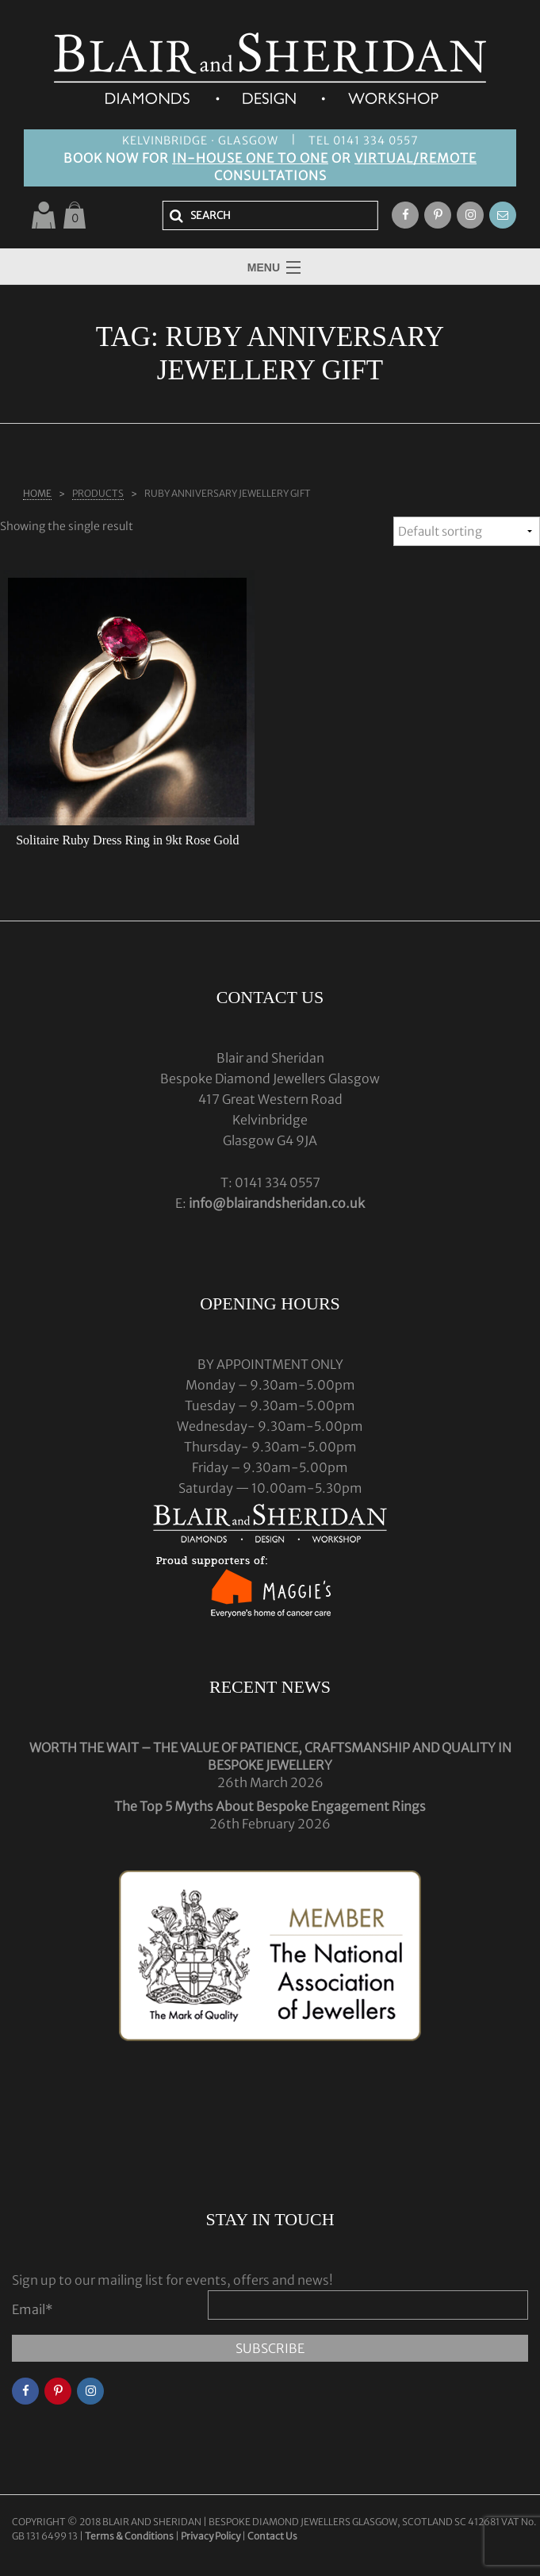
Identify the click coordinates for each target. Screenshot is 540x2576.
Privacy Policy (210, 2536)
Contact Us (272, 2536)
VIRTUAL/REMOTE (415, 158)
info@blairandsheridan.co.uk (277, 1203)
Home (37, 493)
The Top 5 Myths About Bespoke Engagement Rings (270, 1806)
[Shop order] (466, 531)
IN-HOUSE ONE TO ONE (250, 158)
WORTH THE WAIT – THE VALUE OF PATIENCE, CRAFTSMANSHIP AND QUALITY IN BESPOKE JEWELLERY (270, 1756)
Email (32, 2309)
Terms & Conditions (130, 2536)
